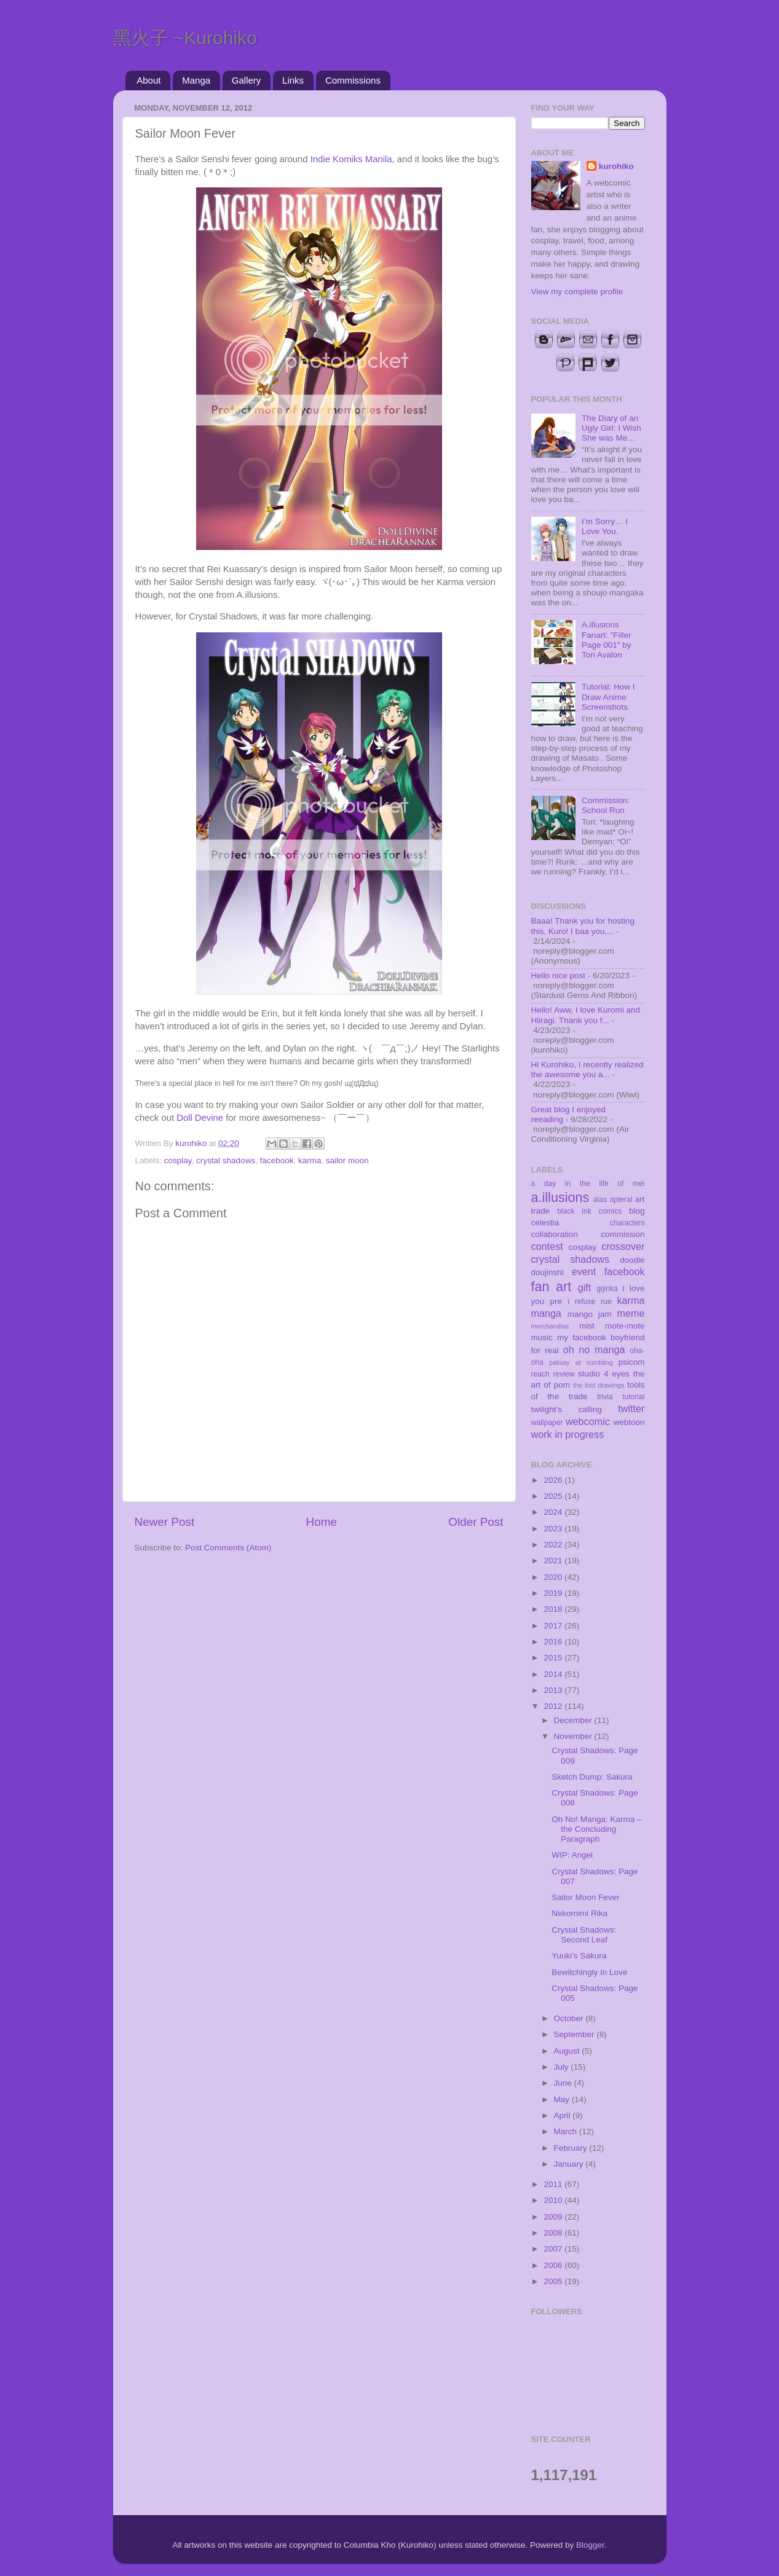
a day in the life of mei (588, 1183)
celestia (545, 1222)
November (574, 1736)
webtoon (628, 1422)
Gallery (246, 80)
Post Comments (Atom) (228, 1547)
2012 (554, 1706)
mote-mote (625, 1325)
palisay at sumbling (581, 1362)
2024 (554, 1512)
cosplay (178, 1160)
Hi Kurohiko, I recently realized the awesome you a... (587, 1069)
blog (637, 1210)
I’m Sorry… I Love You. (605, 526)
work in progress (567, 1434)
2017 (554, 1625)
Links (293, 80)
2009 (554, 2216)
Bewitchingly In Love (589, 1972)
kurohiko (616, 166)
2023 (554, 1528)
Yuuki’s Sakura (579, 1955)
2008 (554, 2232)
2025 (554, 1496)
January (570, 2164)
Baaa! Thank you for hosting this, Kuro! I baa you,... (583, 925)
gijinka (606, 1288)
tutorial (633, 1396)
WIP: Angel (572, 1854)
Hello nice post (558, 975)
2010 (554, 2200)
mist (587, 1325)
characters (627, 1223)
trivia (605, 1396)
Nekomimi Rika (579, 1913)
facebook (277, 1160)
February (572, 2148)
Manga (196, 80)
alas (600, 1199)
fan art (551, 1286)
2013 (554, 1690)
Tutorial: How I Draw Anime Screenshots (608, 696)
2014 (554, 1674)
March (566, 2131)
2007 (554, 2248)
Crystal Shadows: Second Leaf (584, 1934)
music (542, 1337)
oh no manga (594, 1349)
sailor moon (347, 1160)
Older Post (475, 1521)
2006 (554, 2265)
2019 (554, 1593)
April (563, 2115)
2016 (554, 1641)
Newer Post (165, 1521)
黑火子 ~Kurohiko (185, 38)
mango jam (589, 1314)
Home (321, 1521)
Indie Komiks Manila (351, 159)
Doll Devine (199, 1118)
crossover (622, 1246)
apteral (620, 1199)
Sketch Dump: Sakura (592, 1776)
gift (584, 1287)
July (562, 2066)
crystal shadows (225, 1160)
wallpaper (547, 1422)
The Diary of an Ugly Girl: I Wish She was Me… (611, 428)
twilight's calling (566, 1409)
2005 (554, 2281)
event (584, 1271)
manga (546, 1313)
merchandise (550, 1326)
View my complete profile (577, 291)
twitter (631, 1408)
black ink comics (589, 1211)
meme (631, 1313)
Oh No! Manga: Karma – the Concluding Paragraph (596, 1829)
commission (622, 1234)
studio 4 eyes (604, 1373)
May (563, 2099)
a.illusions (560, 1197)
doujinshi (547, 1272)
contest (547, 1246)
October (570, 2018)
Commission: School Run (606, 805)
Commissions (353, 80)
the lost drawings (599, 1385)
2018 (554, 1609)
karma (310, 1160)
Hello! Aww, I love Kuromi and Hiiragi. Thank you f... (586, 1014)
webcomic (588, 1421)
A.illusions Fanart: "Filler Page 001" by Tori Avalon (606, 639)
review (563, 1374)
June (564, 2082)
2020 (554, 1577)
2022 (554, 1544)
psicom (632, 1362)
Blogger (590, 2545)
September (575, 2034)
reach (540, 1374)
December (574, 1720)
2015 (554, 1657)
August (568, 2051)
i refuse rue (589, 1301)
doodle (632, 1260)
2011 (554, 2184)
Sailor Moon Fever (585, 1897)
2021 (554, 1560)
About (148, 80)
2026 (554, 1480)
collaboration (555, 1234)
